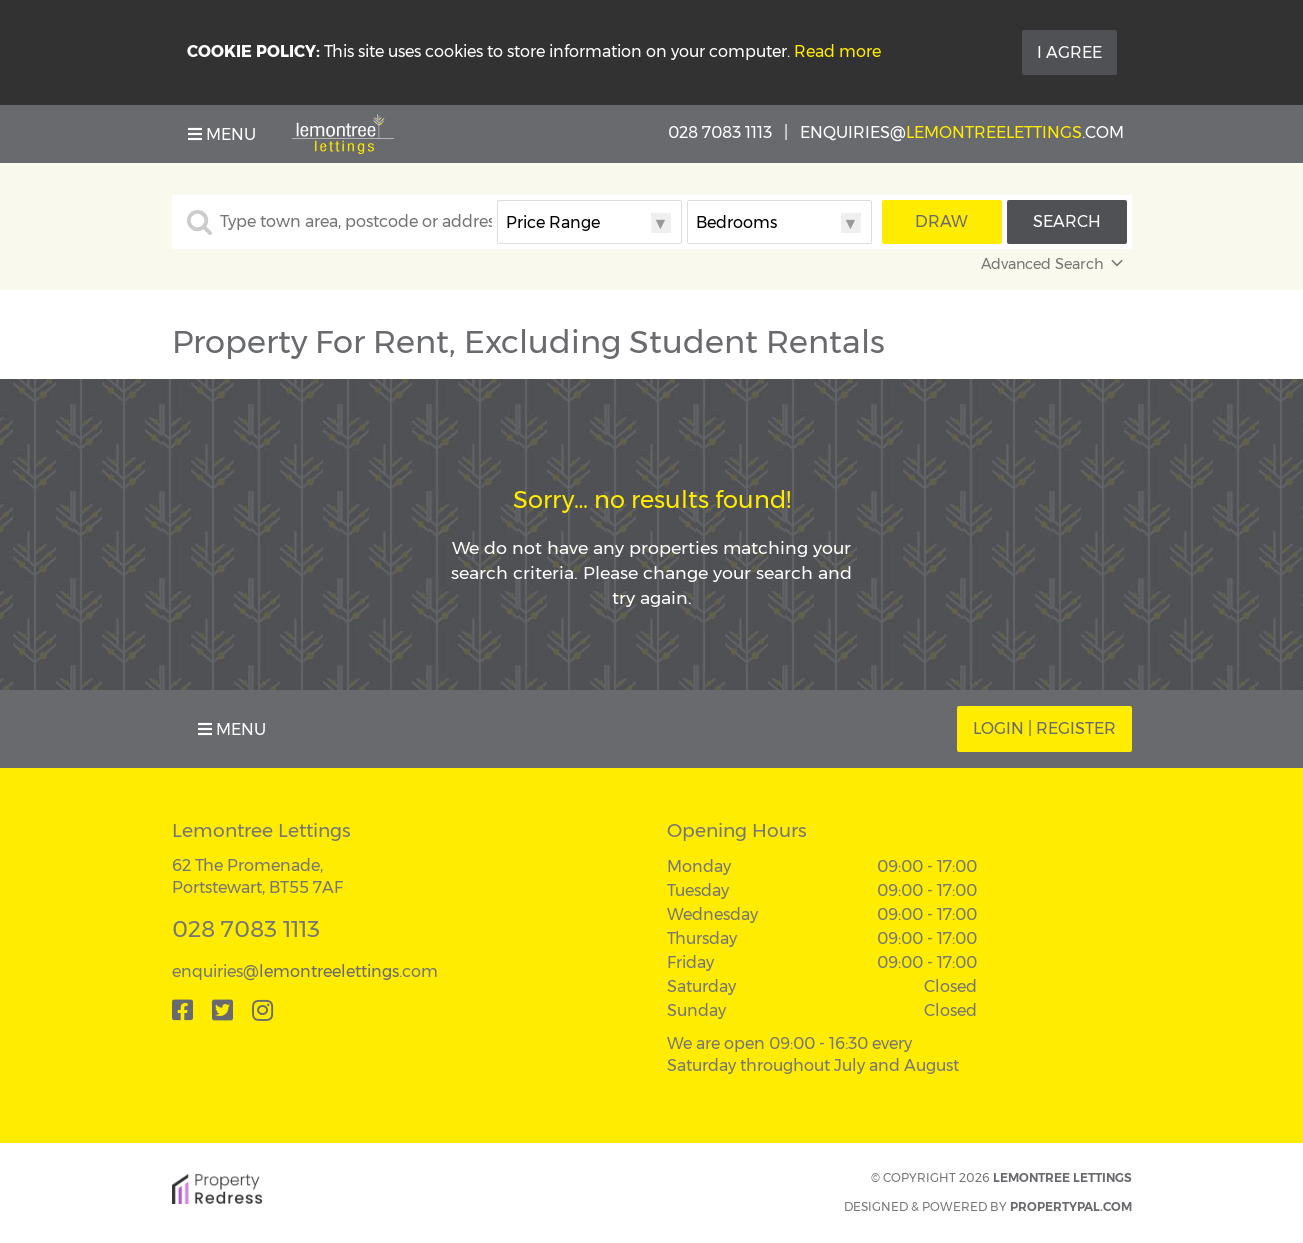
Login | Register (1044, 728)
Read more (837, 51)
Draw (941, 221)
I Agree (1069, 52)
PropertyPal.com (1071, 1206)
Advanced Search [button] (1054, 264)
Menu (222, 134)
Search (1067, 221)
